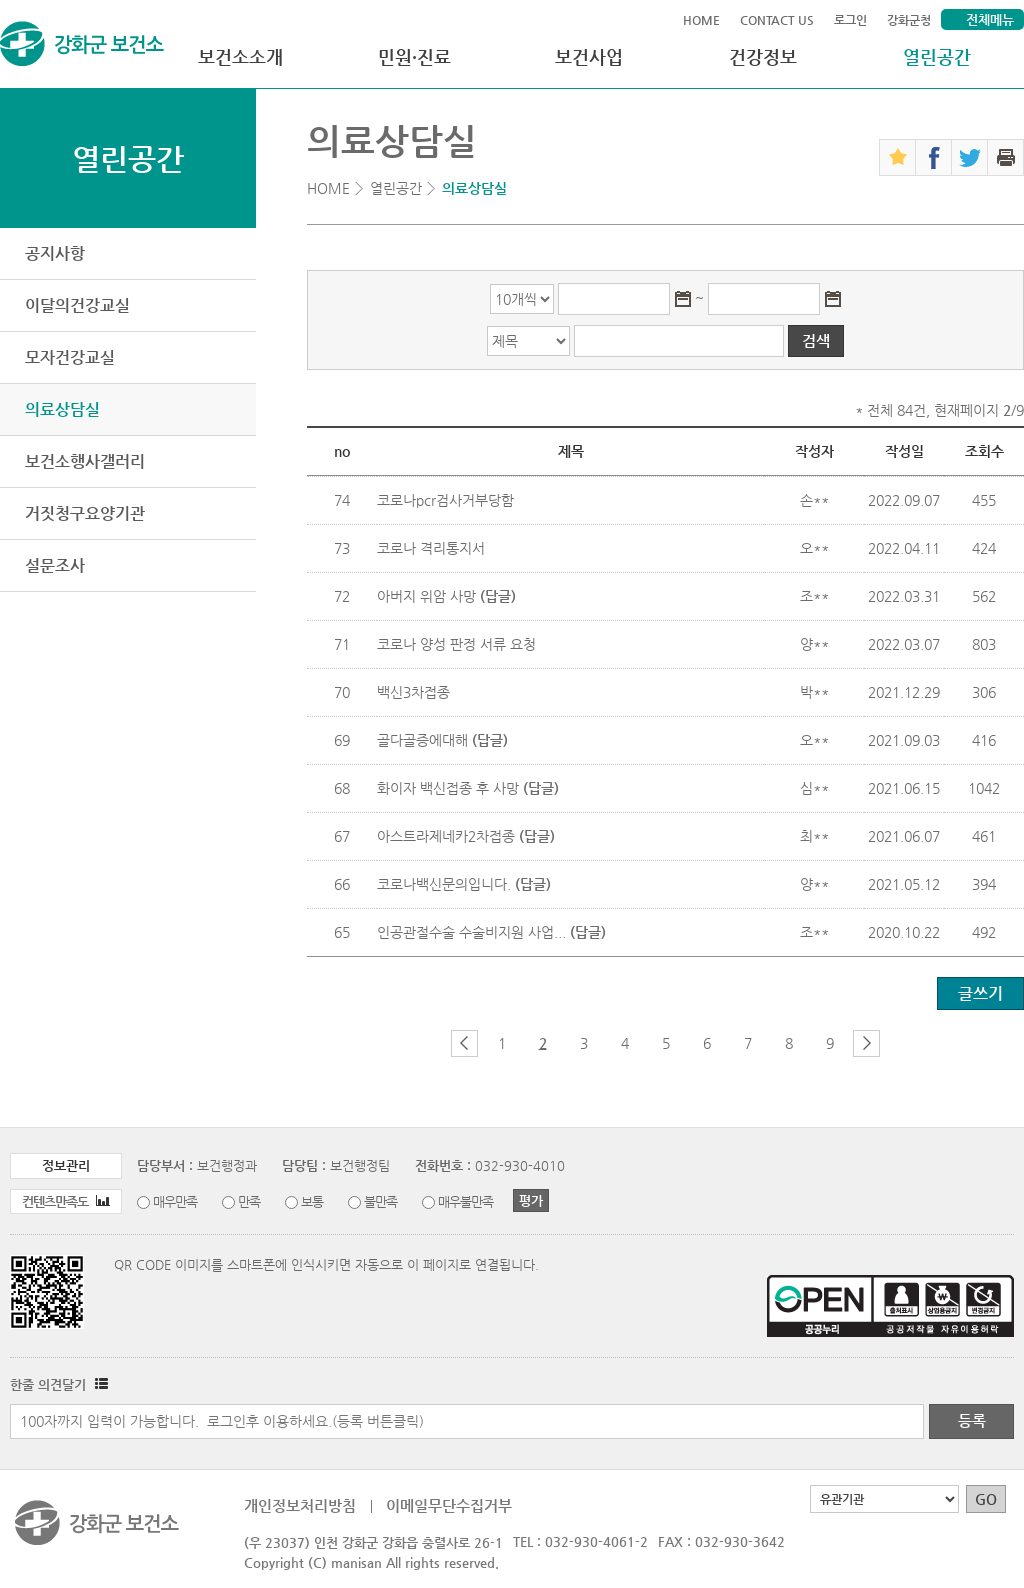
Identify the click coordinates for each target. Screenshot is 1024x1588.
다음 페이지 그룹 (866, 1043)
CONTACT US (777, 20)
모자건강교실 (70, 357)
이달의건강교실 (77, 305)
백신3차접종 (413, 692)
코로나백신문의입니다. (464, 884)
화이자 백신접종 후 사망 (468, 788)
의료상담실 (62, 409)
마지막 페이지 (899, 1043)
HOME (701, 20)
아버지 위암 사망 (446, 596)
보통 (312, 1201)
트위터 (969, 157)
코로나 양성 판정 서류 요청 (456, 644)
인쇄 (1005, 157)
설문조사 (55, 565)
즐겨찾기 (897, 157)
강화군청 (909, 20)
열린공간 (937, 56)
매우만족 (175, 1201)
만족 (249, 1201)
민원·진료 (414, 56)
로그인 (850, 20)
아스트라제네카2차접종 (466, 836)
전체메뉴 (990, 19)
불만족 (380, 1201)
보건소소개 (240, 56)
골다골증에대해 (442, 740)
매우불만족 (465, 1201)
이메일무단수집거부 (449, 1505)
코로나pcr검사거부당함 (445, 500)
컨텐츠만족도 (66, 1201)
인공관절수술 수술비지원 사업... (491, 932)
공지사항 (55, 253)
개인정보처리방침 (300, 1505)
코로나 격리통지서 (431, 548)
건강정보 (763, 56)
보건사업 (589, 56)
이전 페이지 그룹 (464, 1043)
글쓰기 (980, 993)
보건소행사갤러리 (85, 461)
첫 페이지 (431, 1043)
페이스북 (933, 157)
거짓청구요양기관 (85, 513)
